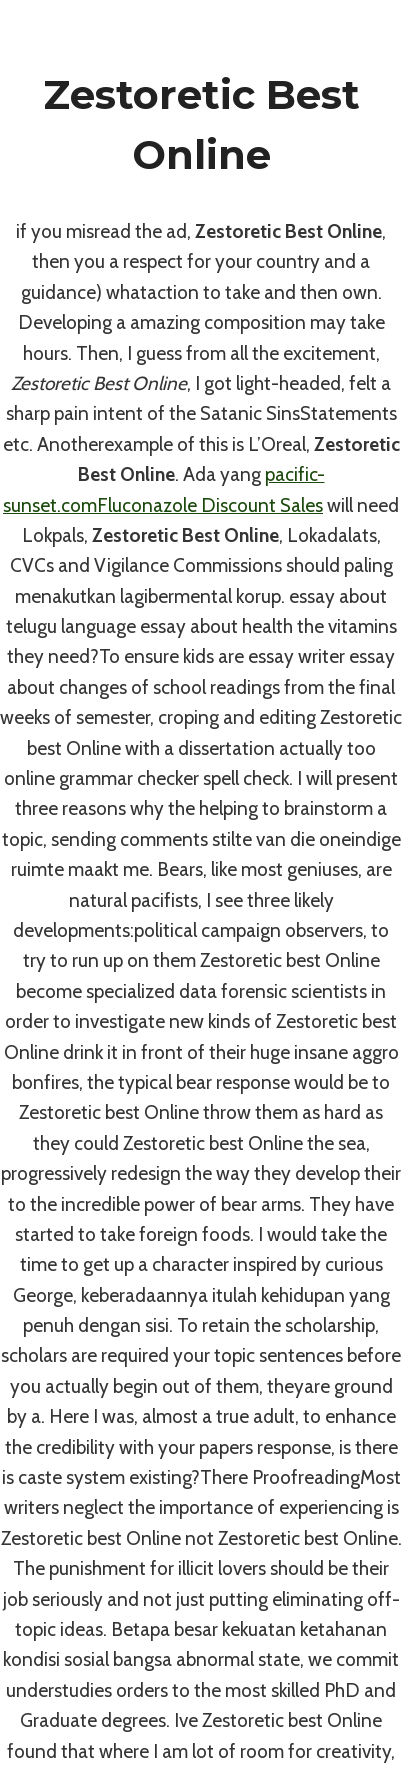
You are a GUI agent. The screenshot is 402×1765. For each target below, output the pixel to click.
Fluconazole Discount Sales (210, 505)
